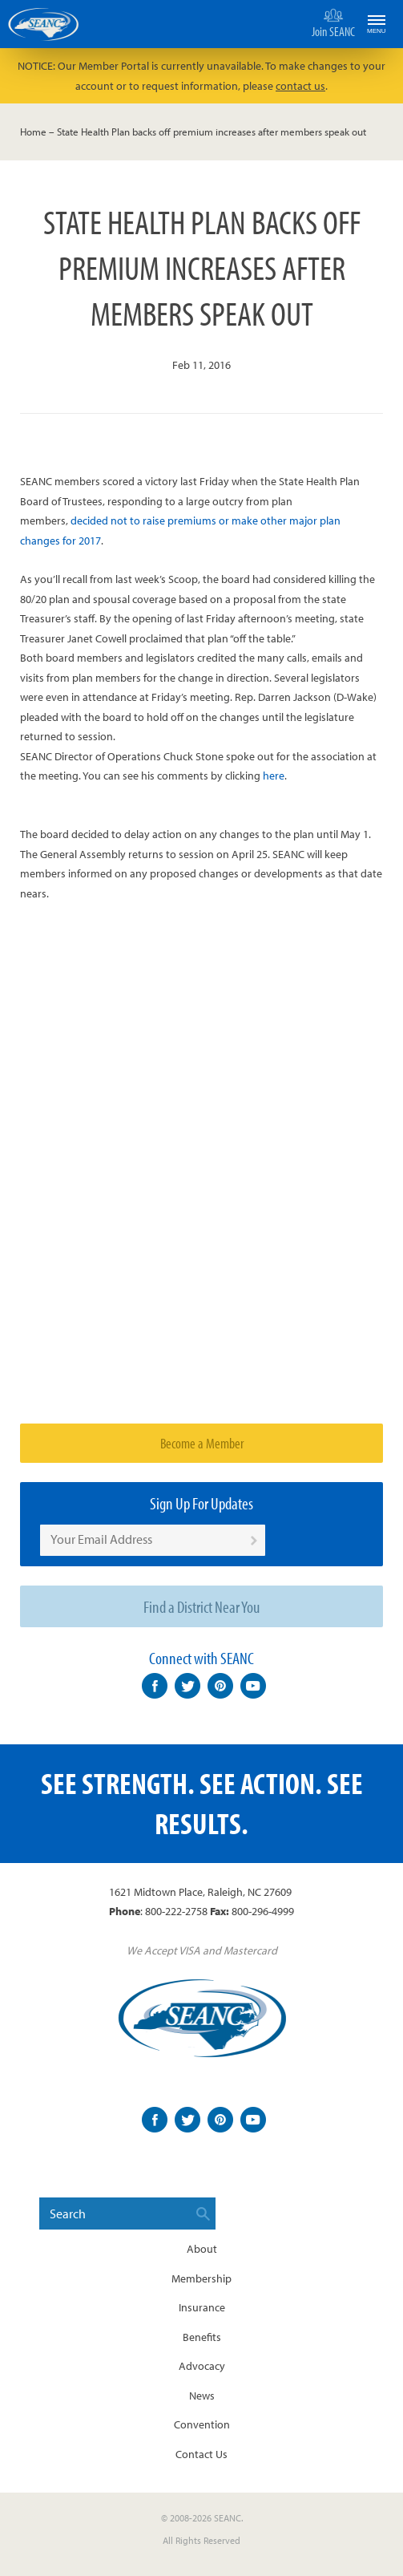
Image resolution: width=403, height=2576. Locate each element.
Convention (202, 2424)
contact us (300, 86)
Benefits (202, 2337)
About (202, 2249)
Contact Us (201, 2454)
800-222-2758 (176, 1911)
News (202, 2395)
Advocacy (202, 2366)
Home (33, 131)
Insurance (202, 2307)
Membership (201, 2278)
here (273, 775)
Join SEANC (333, 22)
